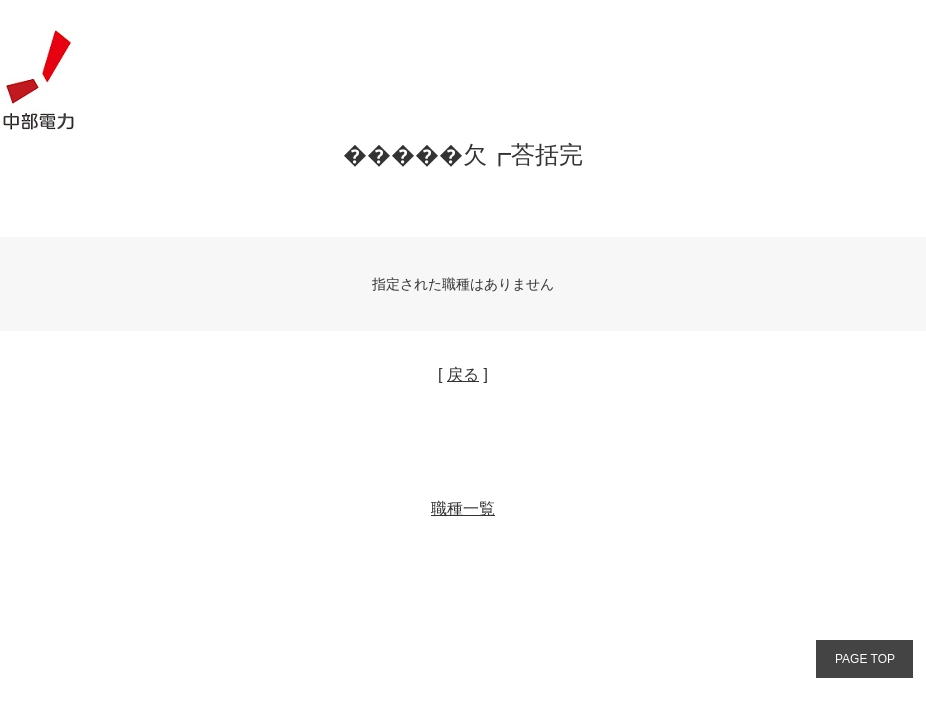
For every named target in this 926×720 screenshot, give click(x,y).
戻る (463, 374)
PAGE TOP (865, 659)
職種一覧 (463, 508)
